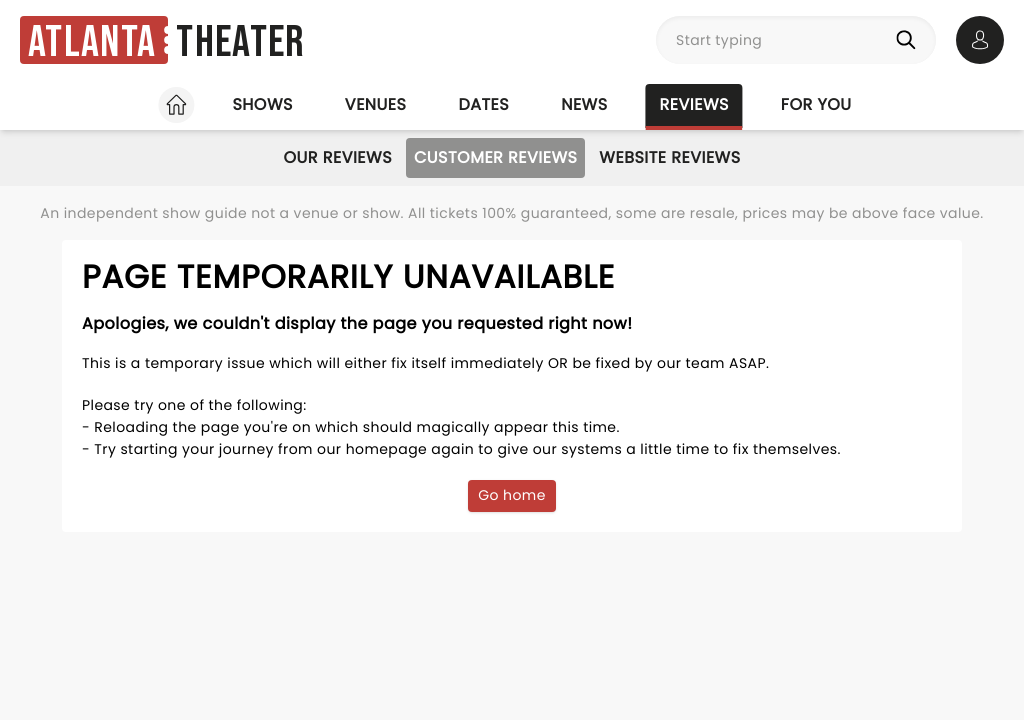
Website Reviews (669, 157)
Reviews (694, 104)
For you (816, 104)
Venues (376, 104)
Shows (262, 104)
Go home (512, 495)
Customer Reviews (495, 157)
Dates (483, 104)
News (584, 104)
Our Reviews (337, 157)
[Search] (910, 40)
